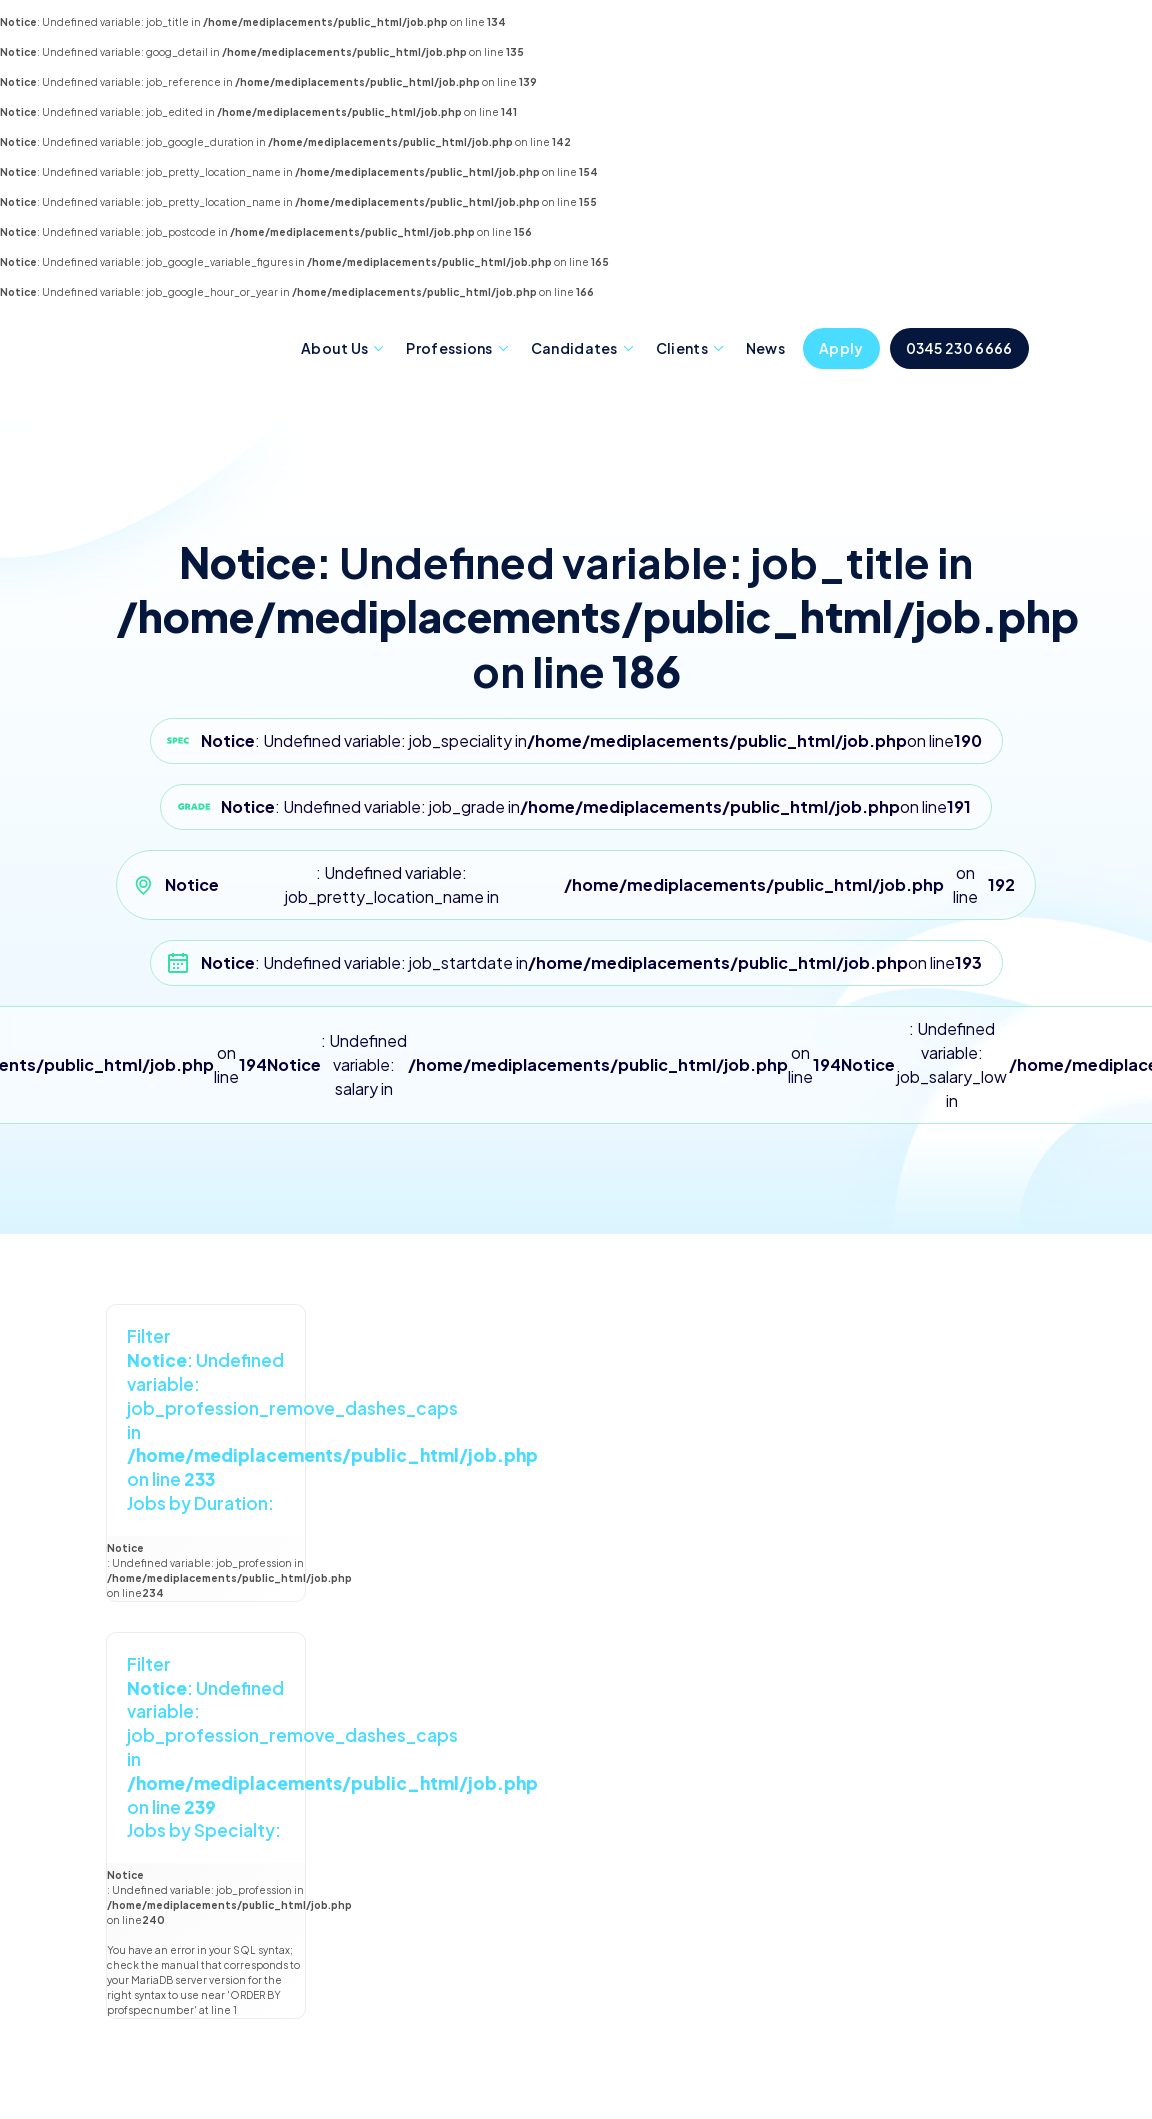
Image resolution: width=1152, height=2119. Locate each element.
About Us (334, 348)
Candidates (574, 348)
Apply (841, 348)
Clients (682, 348)
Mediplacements (199, 347)
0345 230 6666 (959, 348)
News (765, 348)
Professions (449, 348)
